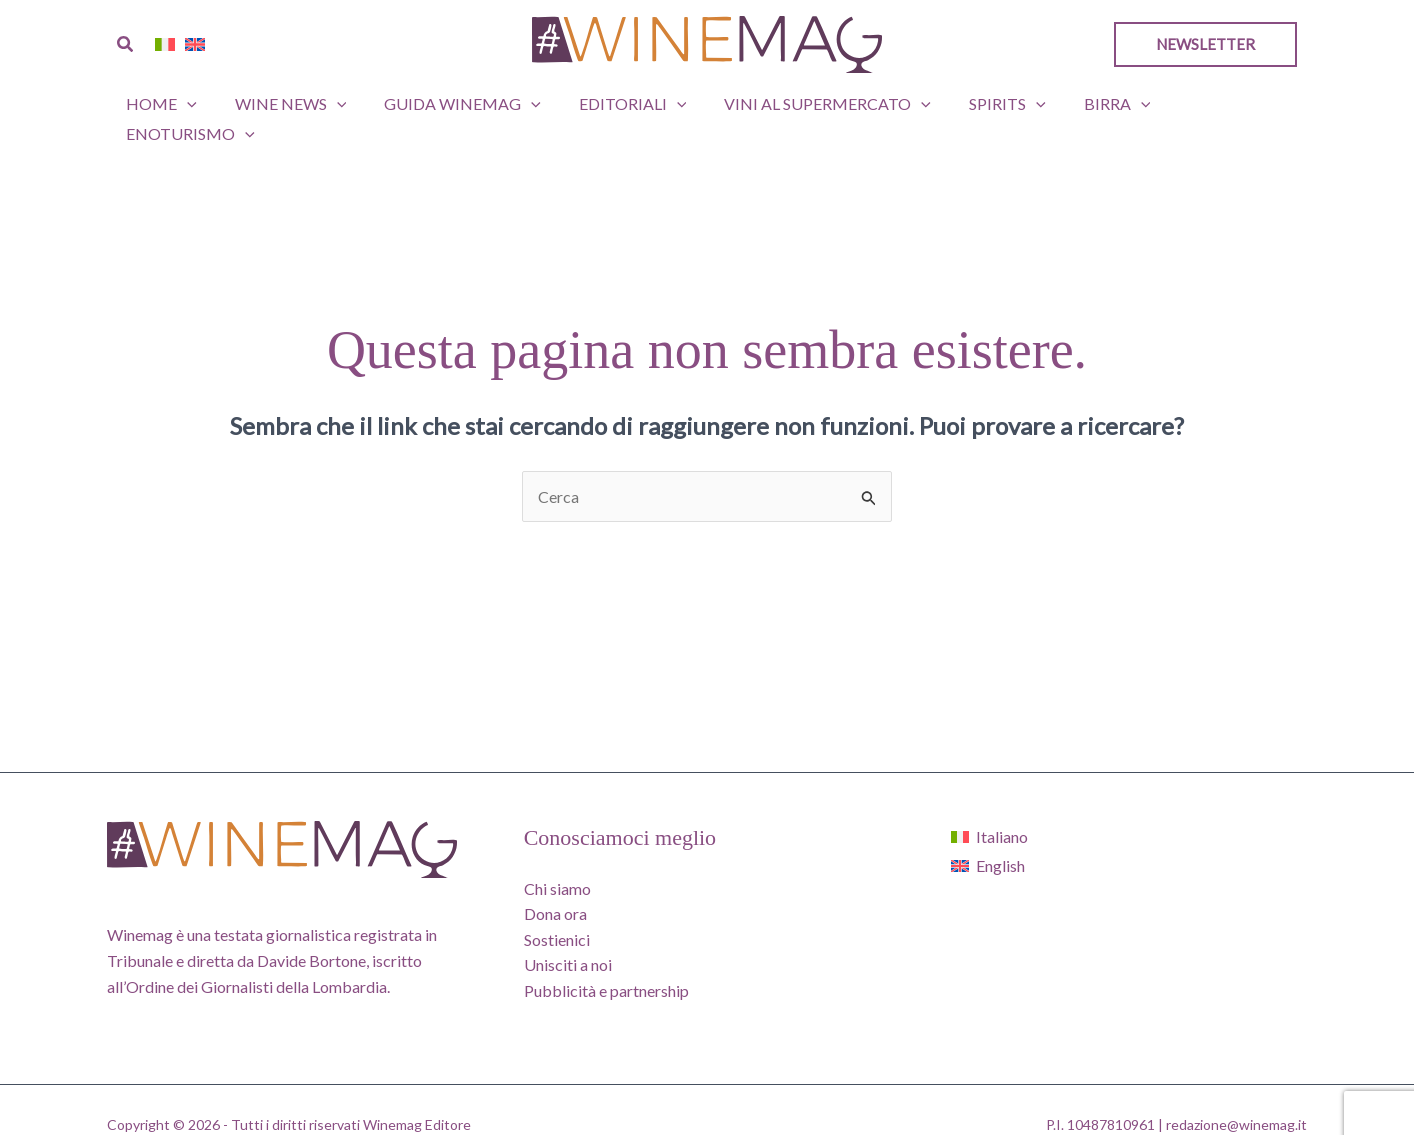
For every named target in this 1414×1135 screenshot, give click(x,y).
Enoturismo (1217, 104)
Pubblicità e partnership (606, 960)
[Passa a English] (989, 835)
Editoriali (621, 104)
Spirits (984, 104)
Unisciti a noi (568, 934)
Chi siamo (557, 858)
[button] (126, 44)
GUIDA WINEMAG (457, 104)
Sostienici (557, 909)
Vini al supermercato (810, 104)
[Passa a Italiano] (989, 806)
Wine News (291, 104)
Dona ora (555, 883)
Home (168, 104)
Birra (1087, 104)
